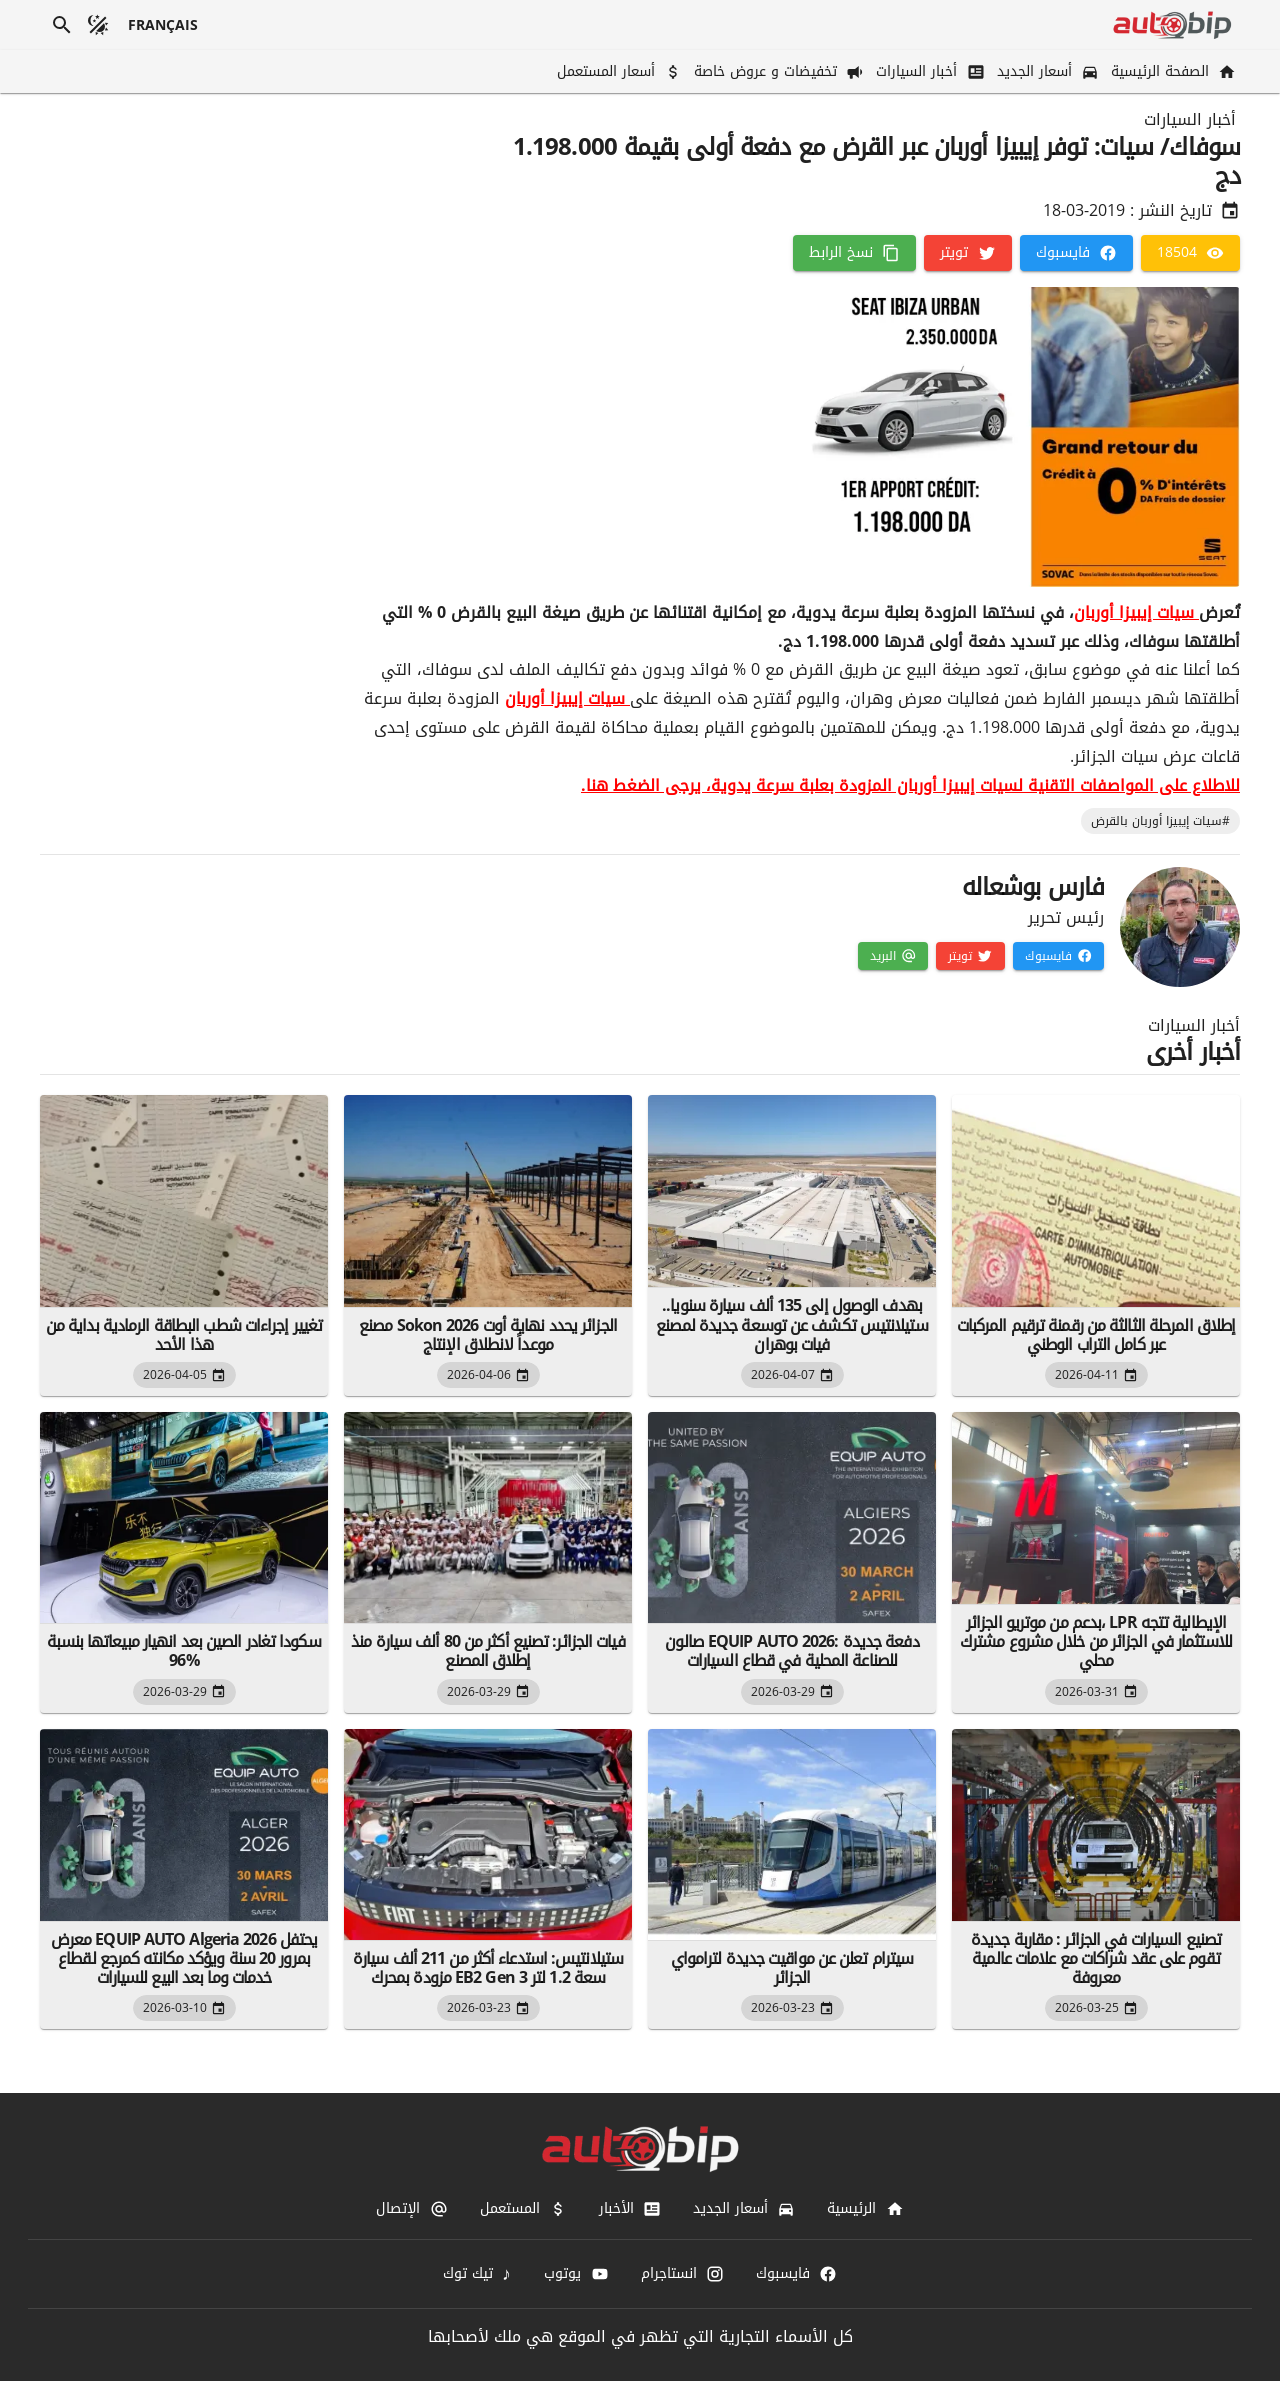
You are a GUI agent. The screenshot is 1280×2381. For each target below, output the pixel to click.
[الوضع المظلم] (98, 25)
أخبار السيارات (1190, 120)
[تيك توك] (478, 2274)
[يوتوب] (576, 2274)
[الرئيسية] (865, 2209)
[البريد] (893, 956)
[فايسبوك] (1076, 253)
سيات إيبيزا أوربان (1136, 612)
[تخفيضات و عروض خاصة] (777, 71)
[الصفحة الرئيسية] (1171, 71)
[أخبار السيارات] (928, 71)
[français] (163, 25)
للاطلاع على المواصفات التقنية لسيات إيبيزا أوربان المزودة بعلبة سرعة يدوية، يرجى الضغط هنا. (910, 785)
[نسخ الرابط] (854, 253)
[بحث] (62, 25)
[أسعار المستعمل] (617, 71)
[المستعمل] (523, 2209)
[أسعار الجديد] (1046, 71)
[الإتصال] (411, 2209)
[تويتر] (967, 253)
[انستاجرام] (682, 2274)
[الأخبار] (630, 2209)
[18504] (1190, 253)
